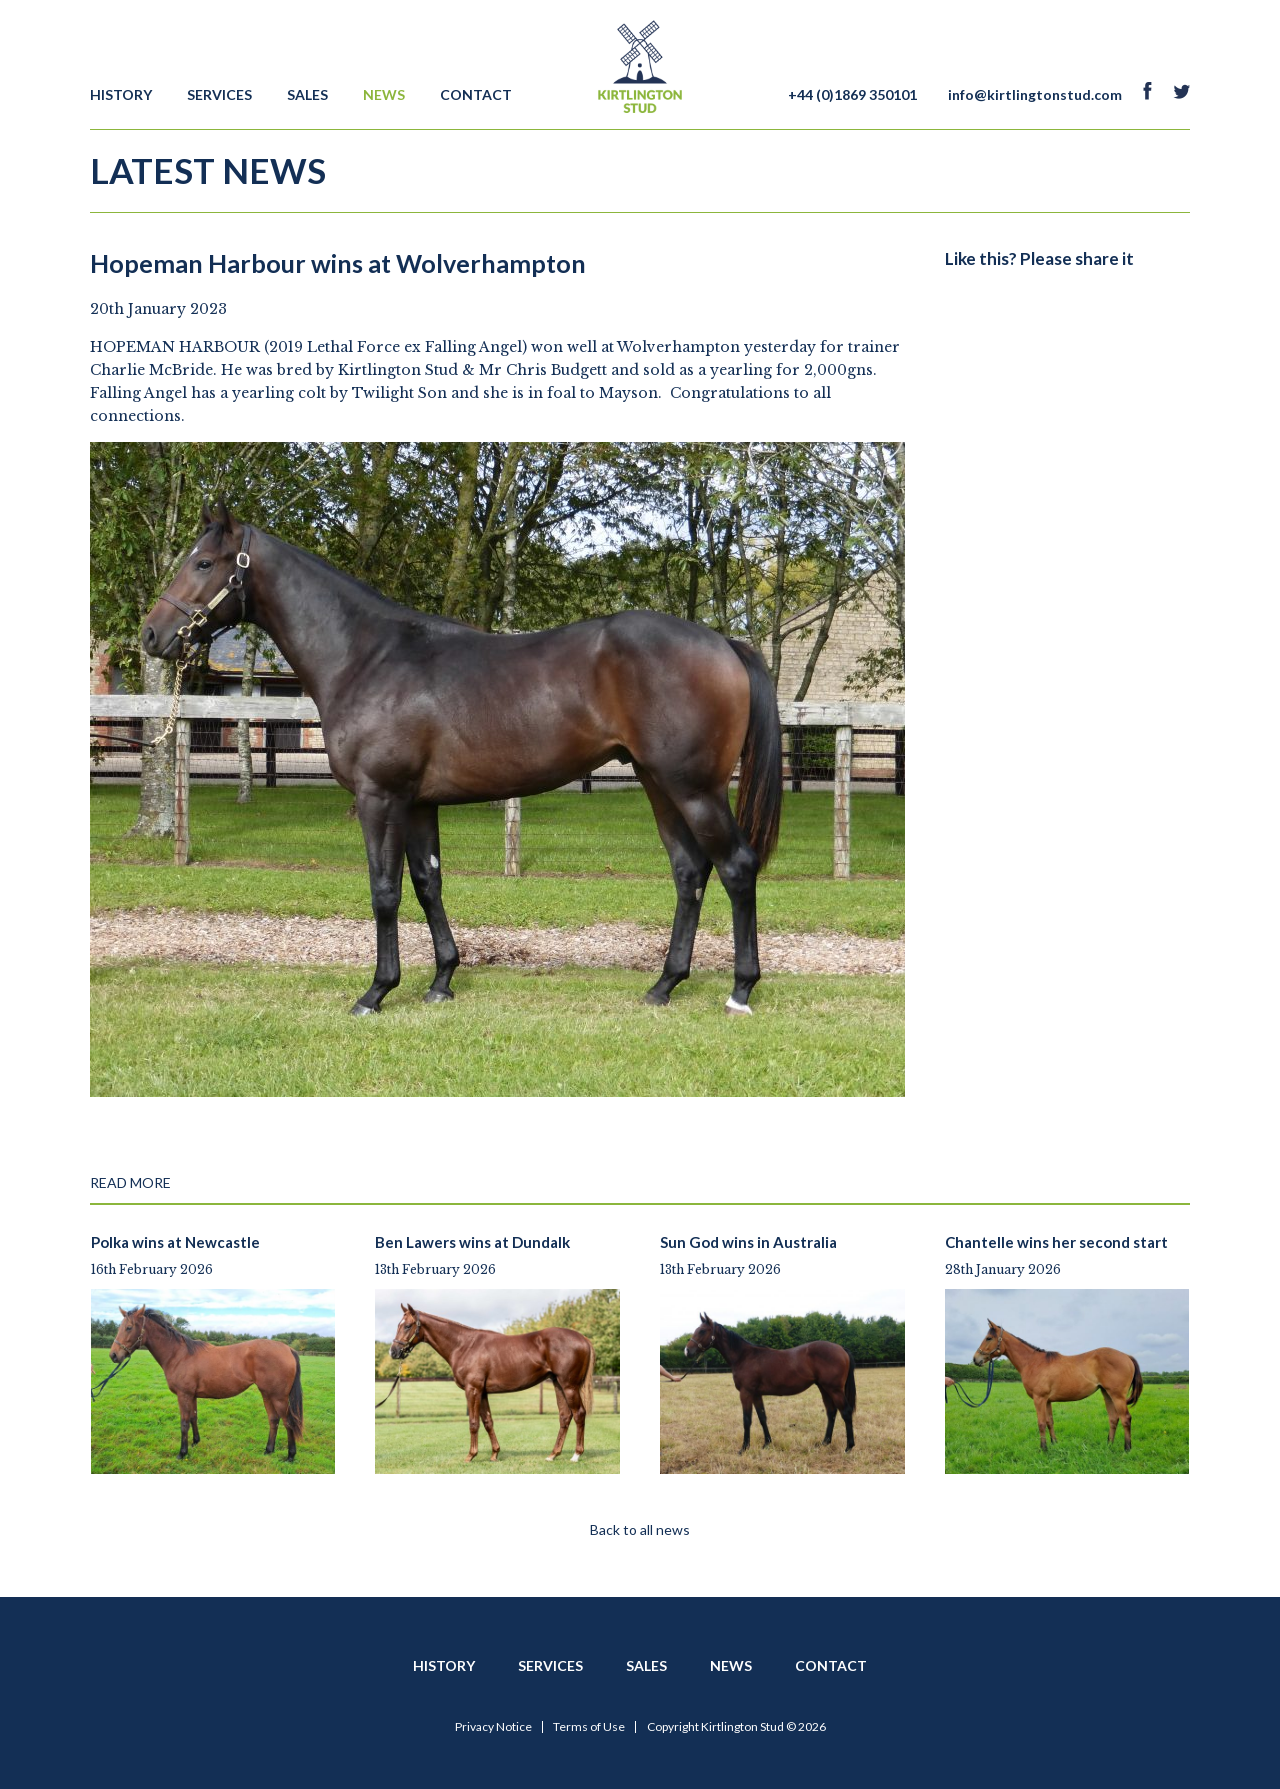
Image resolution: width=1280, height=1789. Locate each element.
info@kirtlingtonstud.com (1035, 94)
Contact (476, 94)
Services (219, 94)
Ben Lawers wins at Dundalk (472, 1242)
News (384, 94)
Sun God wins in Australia (748, 1242)
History (121, 94)
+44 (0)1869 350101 (852, 94)
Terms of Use (589, 1727)
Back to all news (640, 1529)
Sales (307, 94)
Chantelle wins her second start (1056, 1242)
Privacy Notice (493, 1727)
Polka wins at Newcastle (175, 1242)
